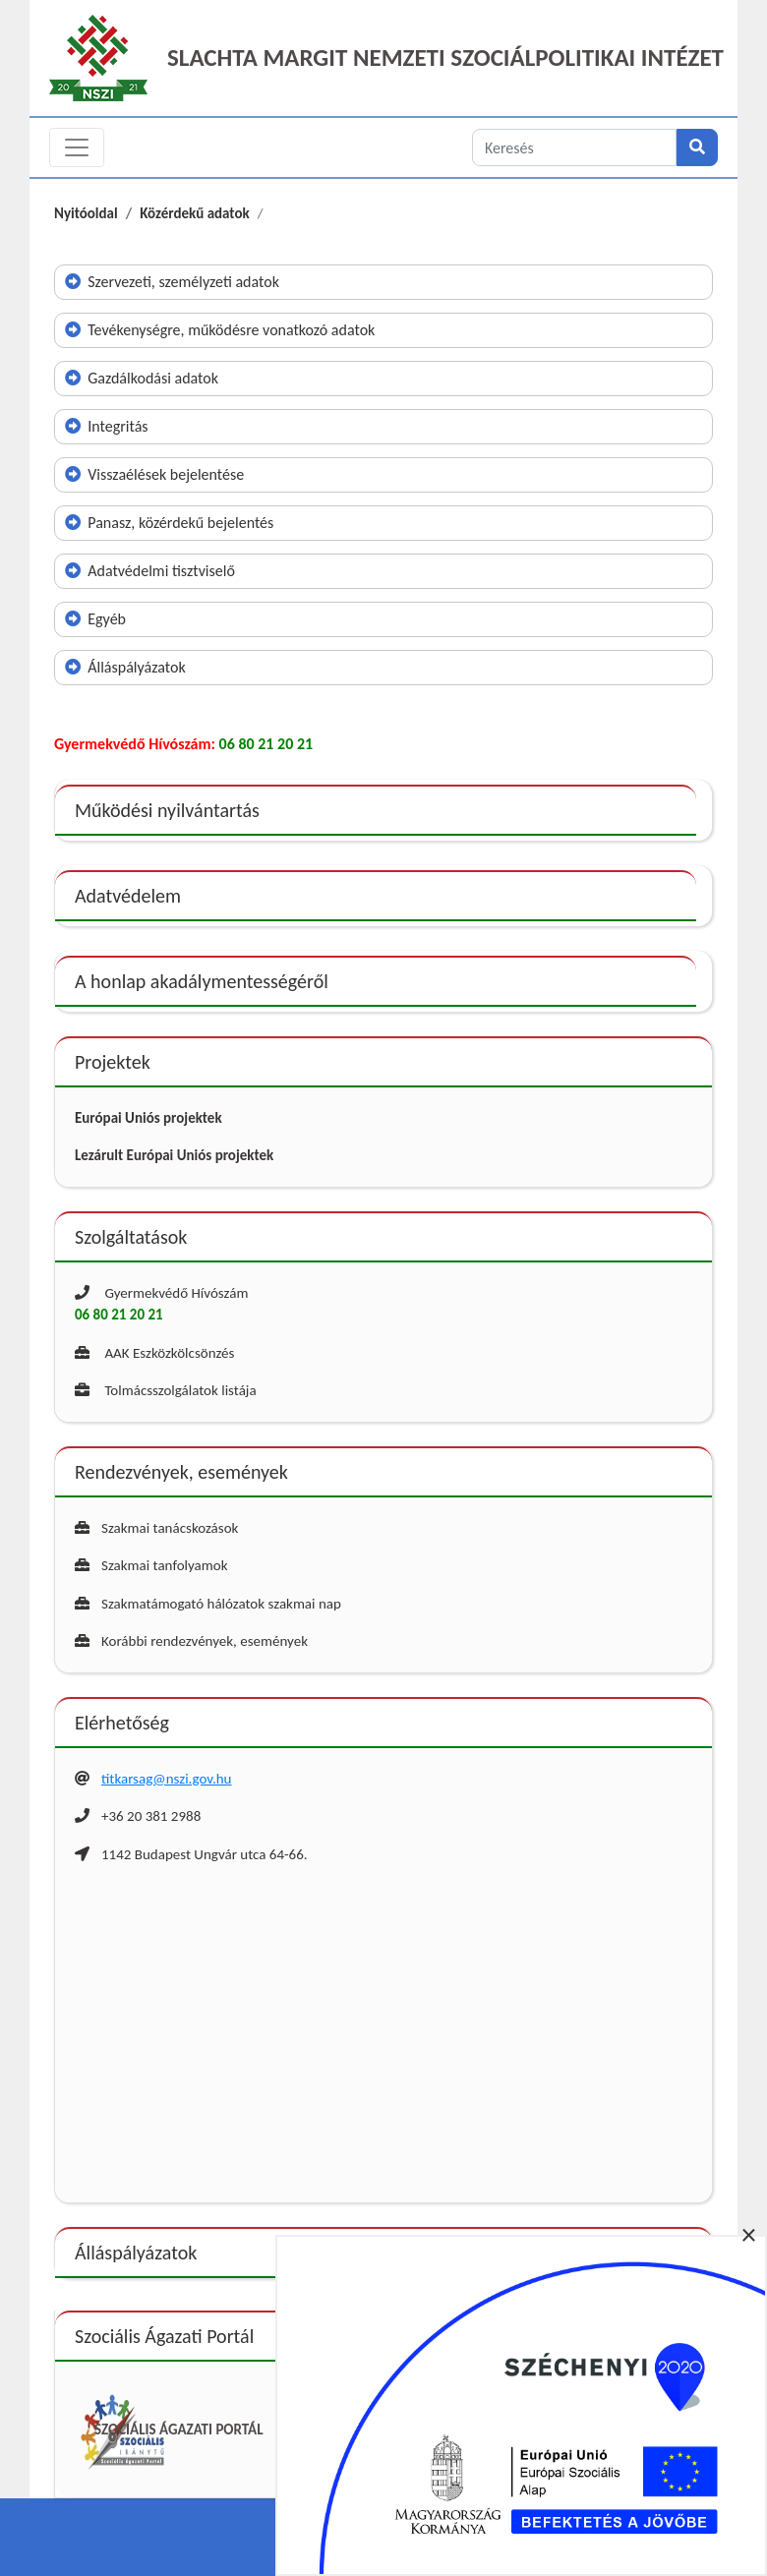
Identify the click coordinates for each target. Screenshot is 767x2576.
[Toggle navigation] (76, 147)
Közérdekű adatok (195, 213)
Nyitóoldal (86, 213)
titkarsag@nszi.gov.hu (166, 1778)
